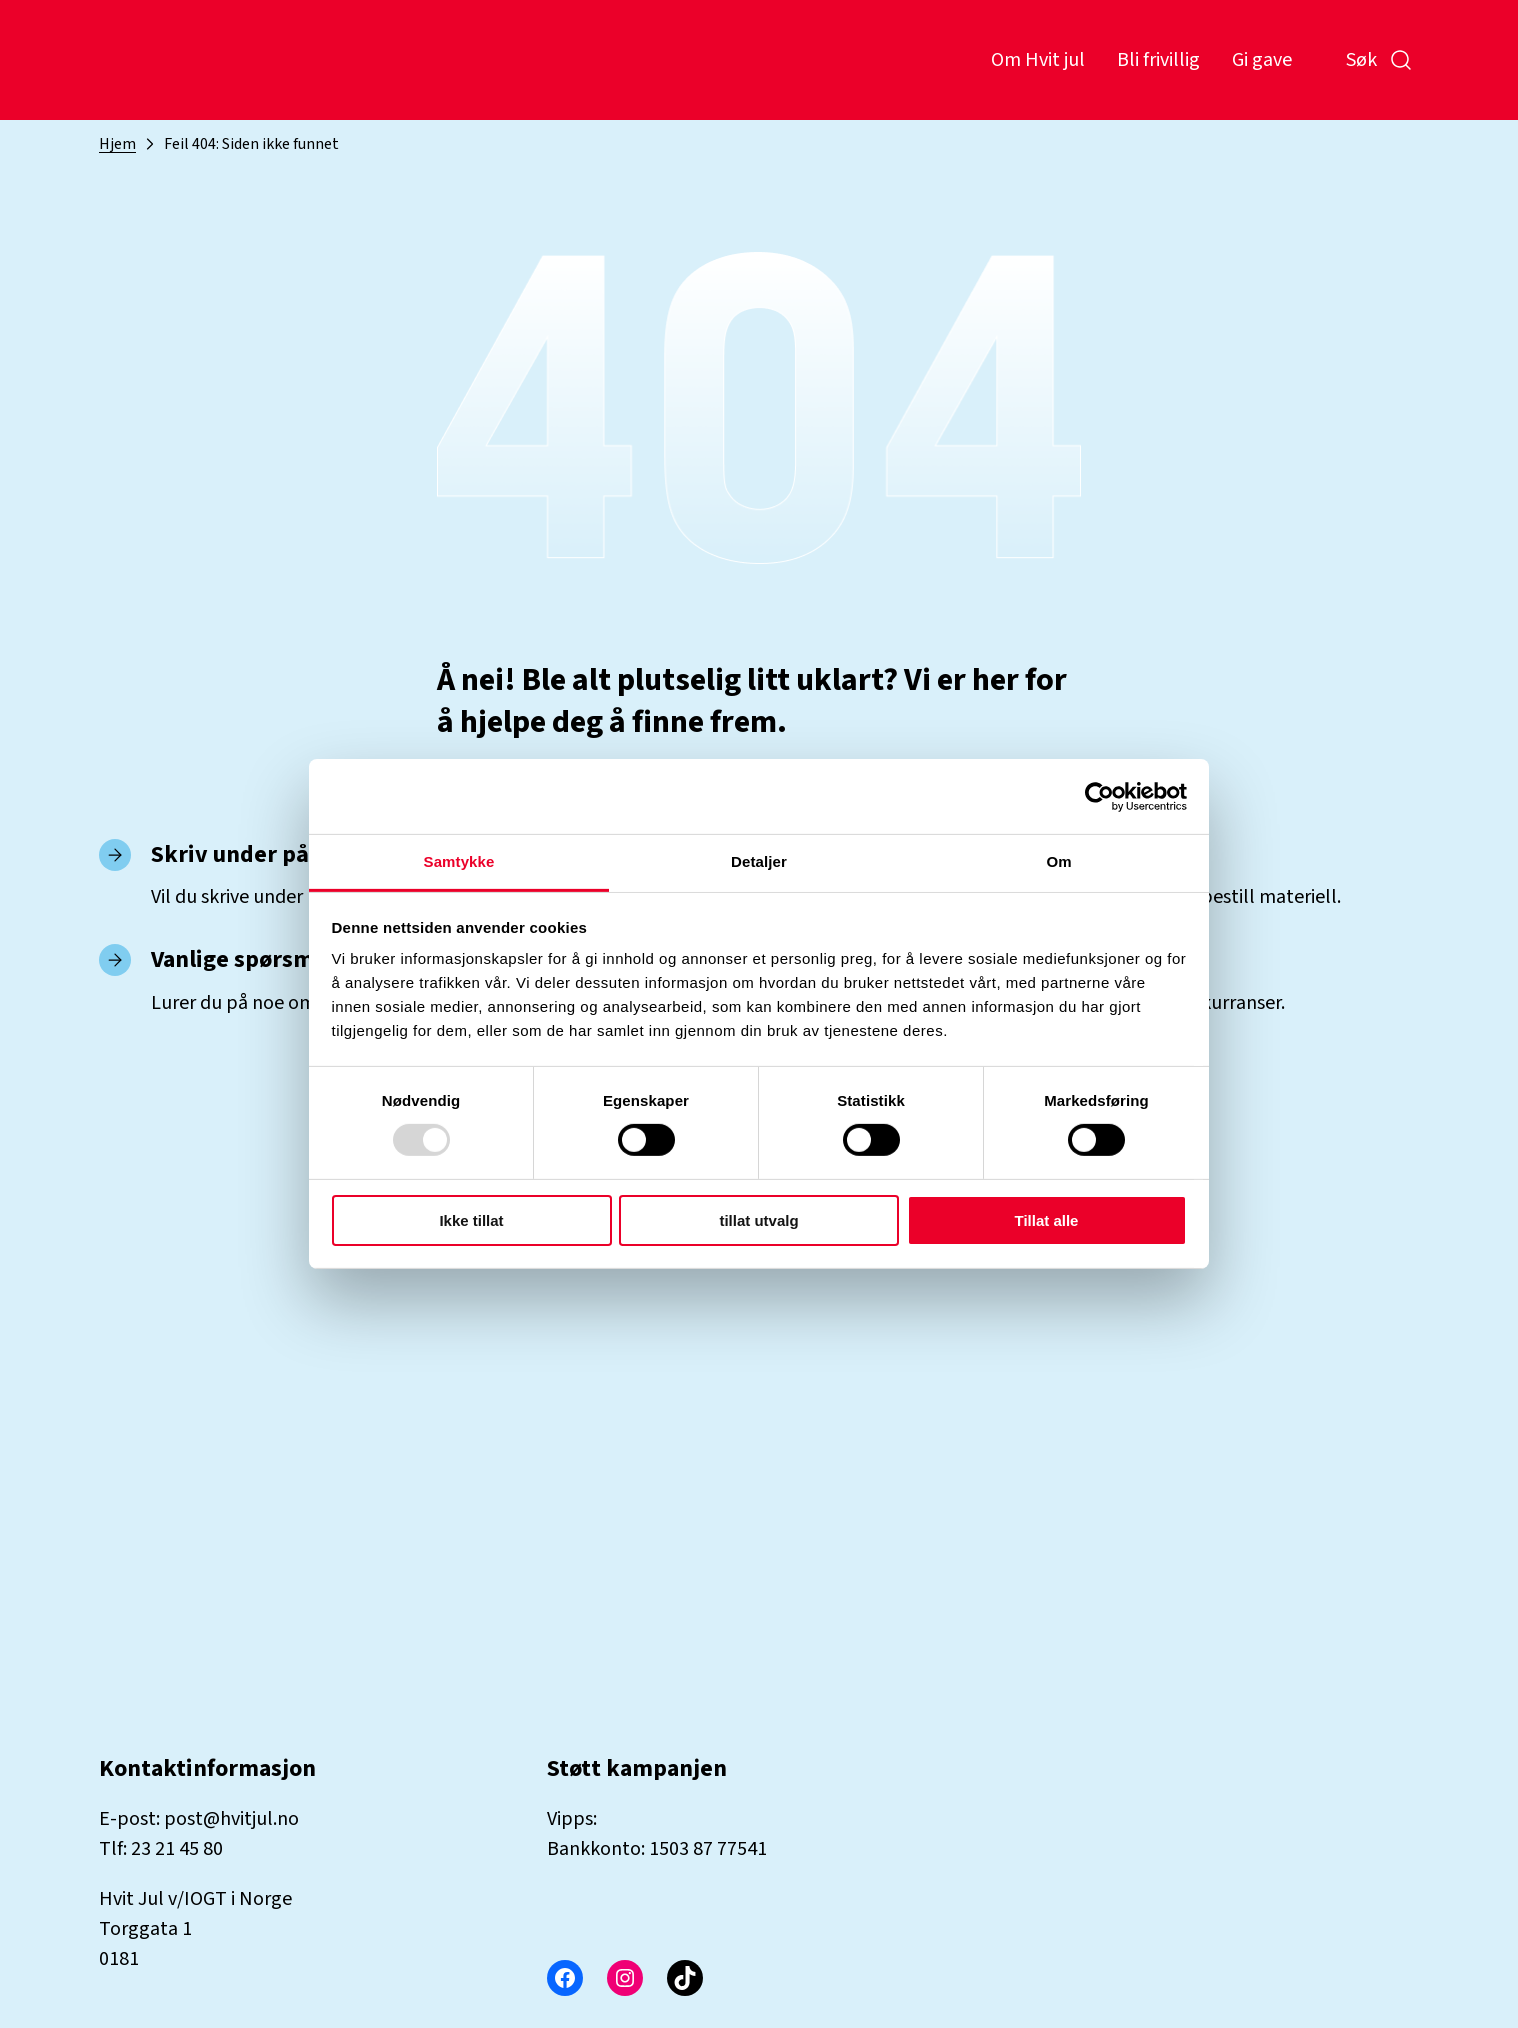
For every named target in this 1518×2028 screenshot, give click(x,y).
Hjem (117, 144)
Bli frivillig (1158, 60)
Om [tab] (1058, 861)
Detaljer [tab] (759, 861)
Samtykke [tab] (459, 861)
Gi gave (1262, 60)
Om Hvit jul (1038, 60)
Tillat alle (1047, 1220)
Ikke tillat (471, 1220)
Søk (1379, 60)
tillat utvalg (758, 1220)
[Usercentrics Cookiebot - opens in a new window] (1099, 796)
